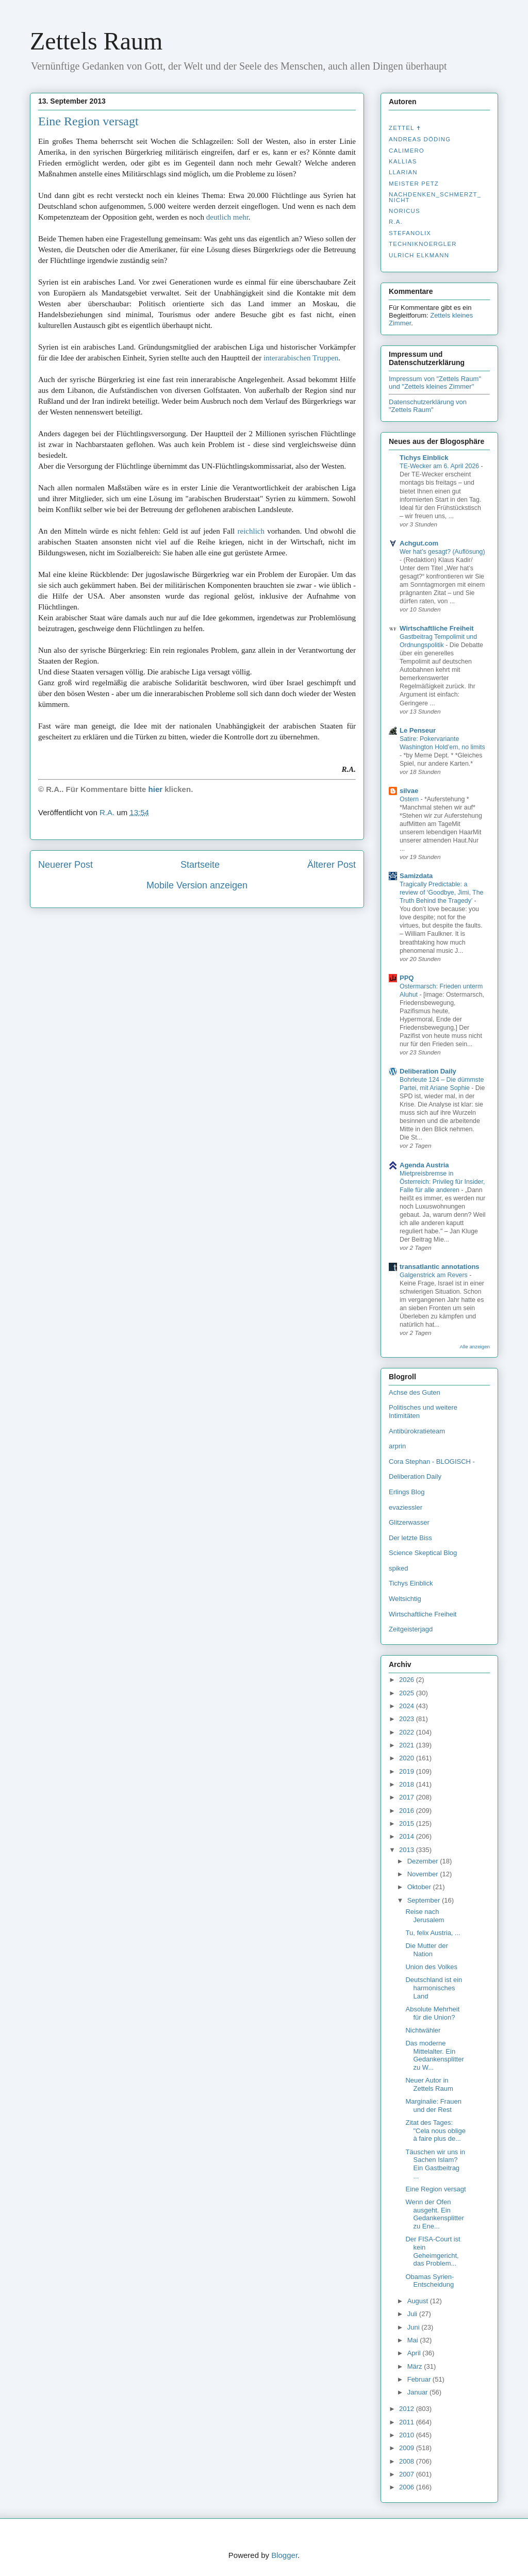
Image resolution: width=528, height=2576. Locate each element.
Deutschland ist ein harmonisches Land (433, 1988)
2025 (407, 1693)
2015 (407, 1823)
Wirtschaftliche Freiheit (437, 628)
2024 (407, 1706)
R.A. (396, 222)
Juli (413, 2314)
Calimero (406, 150)
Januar (418, 2392)
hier (155, 789)
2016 (407, 1810)
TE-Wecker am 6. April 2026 (440, 466)
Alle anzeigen (474, 1346)
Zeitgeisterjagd (411, 1629)
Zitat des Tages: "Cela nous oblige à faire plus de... (435, 2130)
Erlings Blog (406, 1492)
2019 (407, 1771)
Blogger (284, 2555)
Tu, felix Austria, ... (432, 1933)
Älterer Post (331, 865)
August (418, 2301)
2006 (407, 2487)
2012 (407, 2409)
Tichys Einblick (424, 457)
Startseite (200, 865)
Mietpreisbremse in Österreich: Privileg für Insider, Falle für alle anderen (442, 1182)
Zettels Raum (96, 41)
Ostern (410, 799)
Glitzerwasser (409, 1522)
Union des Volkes (431, 1967)
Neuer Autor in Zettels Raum (429, 2084)
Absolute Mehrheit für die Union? (432, 2013)
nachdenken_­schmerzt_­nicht (435, 197)
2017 (407, 1797)
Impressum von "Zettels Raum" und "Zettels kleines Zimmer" (435, 382)
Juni (414, 2327)
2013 (407, 1850)
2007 (407, 2474)
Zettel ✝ (405, 128)
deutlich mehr (227, 217)
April (415, 2353)
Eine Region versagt (88, 121)
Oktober (420, 1887)
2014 (407, 1836)
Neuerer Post (65, 865)
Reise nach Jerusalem (424, 1916)
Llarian (403, 172)
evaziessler (405, 1507)
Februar (420, 2379)
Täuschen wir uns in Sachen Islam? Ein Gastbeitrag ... (435, 2164)
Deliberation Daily (428, 1071)
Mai (413, 2340)
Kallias (403, 161)
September (424, 1900)
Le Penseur (418, 730)
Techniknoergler (423, 244)
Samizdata (416, 876)
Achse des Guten (414, 1392)
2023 (407, 1719)
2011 (407, 2422)
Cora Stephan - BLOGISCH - (432, 1461)
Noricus (404, 211)
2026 (407, 1679)
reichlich (251, 531)
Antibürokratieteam (417, 1431)
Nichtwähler (422, 2030)
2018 (407, 1784)
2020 (407, 1758)
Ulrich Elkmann (419, 255)
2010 (407, 2435)
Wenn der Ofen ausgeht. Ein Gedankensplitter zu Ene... (434, 2214)
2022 (407, 1732)
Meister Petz (414, 183)
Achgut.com (419, 543)
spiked (398, 1568)
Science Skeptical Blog (423, 1553)
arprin (397, 1446)
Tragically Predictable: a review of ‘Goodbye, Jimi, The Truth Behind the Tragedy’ (441, 892)
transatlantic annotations (440, 1266)
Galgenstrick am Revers (434, 1275)
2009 (407, 2448)
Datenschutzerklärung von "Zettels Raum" (428, 406)
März (415, 2366)
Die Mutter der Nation (426, 1950)
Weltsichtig (405, 1599)
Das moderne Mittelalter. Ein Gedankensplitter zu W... (434, 2055)
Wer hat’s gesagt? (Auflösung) (442, 551)
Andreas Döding (420, 139)
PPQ (407, 978)
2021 (407, 1745)
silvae (409, 791)
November (423, 1874)
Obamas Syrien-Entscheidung (429, 2281)
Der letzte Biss (410, 1538)
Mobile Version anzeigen (197, 885)
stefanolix (410, 233)
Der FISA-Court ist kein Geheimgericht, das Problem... (432, 2251)
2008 (407, 2461)
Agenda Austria (424, 1165)
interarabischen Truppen (300, 358)
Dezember (423, 1861)
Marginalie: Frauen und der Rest (433, 2105)
